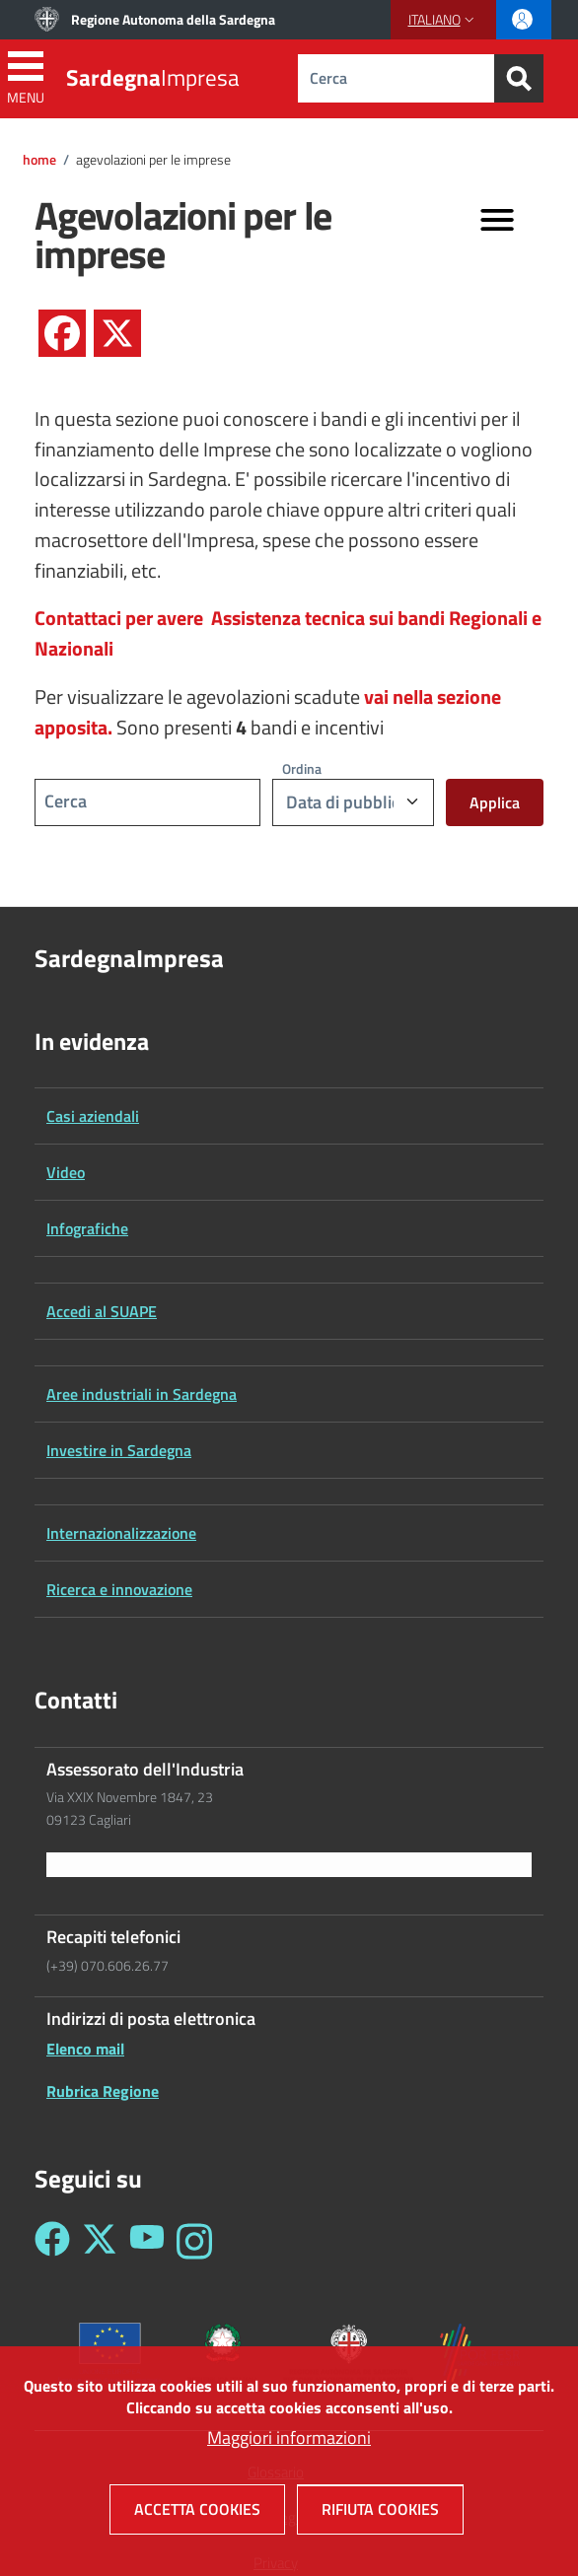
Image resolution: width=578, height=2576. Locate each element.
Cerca (65, 801)
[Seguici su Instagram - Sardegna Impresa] (194, 2241)
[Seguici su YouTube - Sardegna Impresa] (147, 2241)
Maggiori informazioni (289, 2442)
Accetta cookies (197, 2514)
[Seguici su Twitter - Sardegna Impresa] (99, 2241)
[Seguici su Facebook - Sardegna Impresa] (52, 2241)
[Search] (518, 78)
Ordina (302, 768)
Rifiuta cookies (380, 2514)
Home (39, 160)
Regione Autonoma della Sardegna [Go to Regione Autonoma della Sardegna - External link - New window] (173, 19)
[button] (443, 19)
